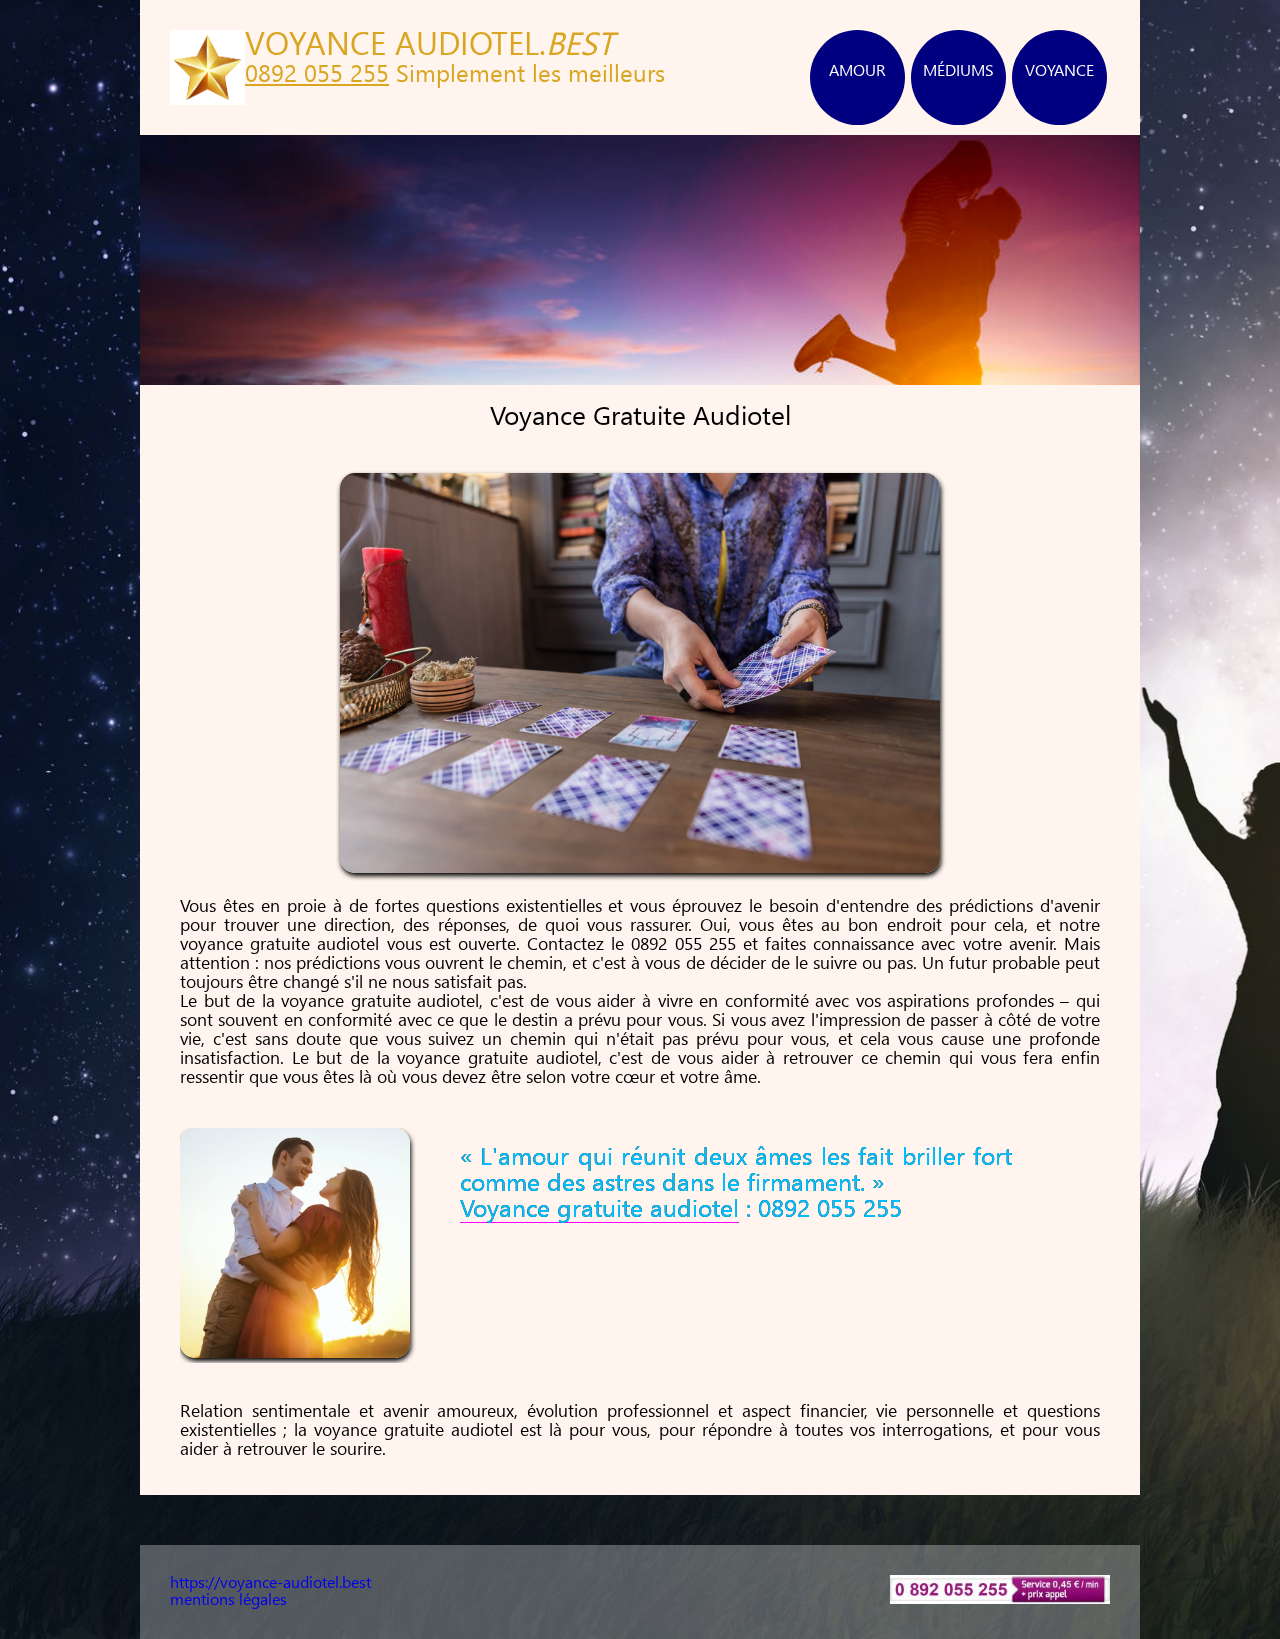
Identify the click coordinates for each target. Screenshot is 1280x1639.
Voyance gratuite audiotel (599, 1210)
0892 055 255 (317, 76)
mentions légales (228, 1600)
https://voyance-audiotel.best (270, 1583)
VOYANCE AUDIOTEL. (429, 47)
